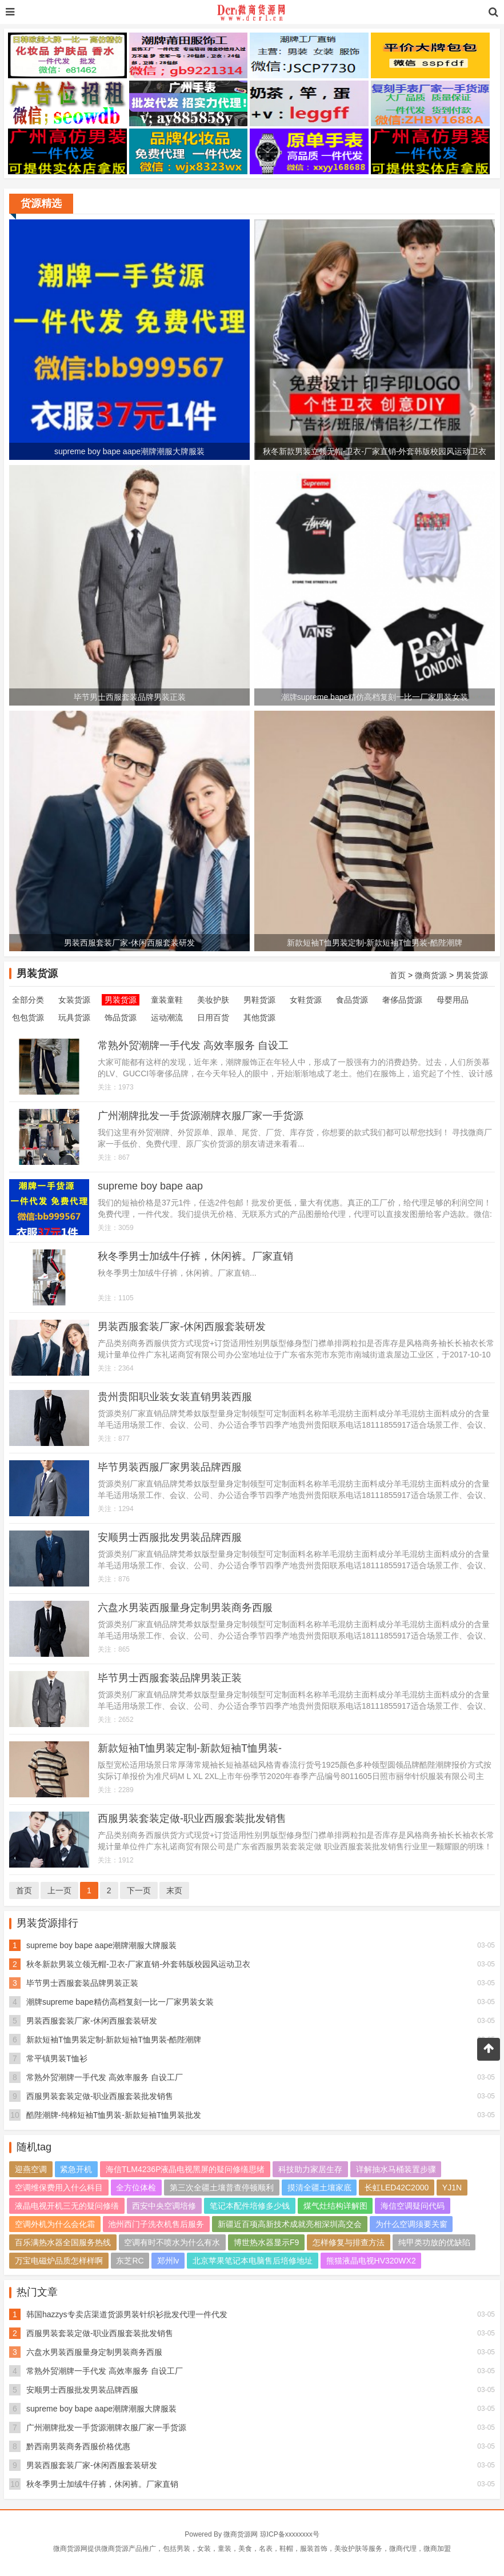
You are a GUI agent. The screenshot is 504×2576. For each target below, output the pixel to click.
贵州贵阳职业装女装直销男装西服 (175, 1397)
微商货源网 (240, 2534)
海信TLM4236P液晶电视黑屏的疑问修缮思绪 (185, 2169)
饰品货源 (121, 1017)
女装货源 (74, 999)
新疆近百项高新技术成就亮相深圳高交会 (290, 2224)
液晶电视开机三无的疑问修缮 (67, 2205)
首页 (398, 975)
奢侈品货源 (402, 999)
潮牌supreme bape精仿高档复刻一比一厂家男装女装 (120, 2001)
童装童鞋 (167, 999)
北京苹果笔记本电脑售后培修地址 (253, 2260)
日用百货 (213, 1017)
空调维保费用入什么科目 (59, 2187)
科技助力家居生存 (310, 2169)
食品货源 (352, 999)
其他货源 (259, 1017)
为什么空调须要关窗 (411, 2224)
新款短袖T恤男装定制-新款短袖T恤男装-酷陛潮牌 (113, 2039)
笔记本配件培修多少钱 (250, 2205)
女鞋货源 (306, 999)
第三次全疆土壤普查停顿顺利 (222, 2187)
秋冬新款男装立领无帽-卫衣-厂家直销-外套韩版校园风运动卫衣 (138, 1964)
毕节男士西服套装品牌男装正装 (170, 1678)
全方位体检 (136, 2187)
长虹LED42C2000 (397, 2187)
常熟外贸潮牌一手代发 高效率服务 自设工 (193, 1045)
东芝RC (129, 2260)
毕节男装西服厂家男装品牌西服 (170, 1467)
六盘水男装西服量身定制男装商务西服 (185, 1607)
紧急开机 (76, 2169)
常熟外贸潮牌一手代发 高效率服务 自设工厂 (104, 2077)
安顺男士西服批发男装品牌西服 (170, 1537)
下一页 (139, 1890)
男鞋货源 (259, 999)
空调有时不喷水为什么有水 (172, 2242)
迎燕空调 (31, 2169)
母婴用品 (453, 999)
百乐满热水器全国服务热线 (63, 2242)
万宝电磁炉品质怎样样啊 (59, 2260)
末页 (174, 1890)
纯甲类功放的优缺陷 (434, 2242)
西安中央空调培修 (164, 2205)
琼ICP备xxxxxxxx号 (289, 2534)
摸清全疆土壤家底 (319, 2187)
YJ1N (452, 2187)
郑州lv (168, 2260)
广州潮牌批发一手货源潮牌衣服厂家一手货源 (200, 1115)
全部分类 (28, 999)
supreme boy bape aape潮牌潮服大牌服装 (101, 1945)
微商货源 (431, 975)
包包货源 (28, 1017)
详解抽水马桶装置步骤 (396, 2169)
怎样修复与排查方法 (349, 2242)
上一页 (59, 1890)
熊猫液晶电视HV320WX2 (371, 2260)
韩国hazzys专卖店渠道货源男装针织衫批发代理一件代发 (126, 2314)
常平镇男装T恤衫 (56, 2058)
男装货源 (472, 975)
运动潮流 (167, 1017)
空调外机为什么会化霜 (55, 2224)
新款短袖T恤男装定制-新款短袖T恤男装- (190, 1748)
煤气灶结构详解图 (335, 2205)
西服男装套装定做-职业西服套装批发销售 (192, 1818)
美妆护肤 (213, 999)
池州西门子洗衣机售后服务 (156, 2224)
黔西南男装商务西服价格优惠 (78, 2446)
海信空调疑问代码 (413, 2205)
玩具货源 (74, 1017)
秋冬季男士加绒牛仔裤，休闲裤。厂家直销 (195, 1256)
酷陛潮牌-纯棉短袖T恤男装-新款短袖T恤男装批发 (113, 2115)
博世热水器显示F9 (266, 2242)
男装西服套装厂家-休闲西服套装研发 (182, 1326)
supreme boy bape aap (150, 1186)
